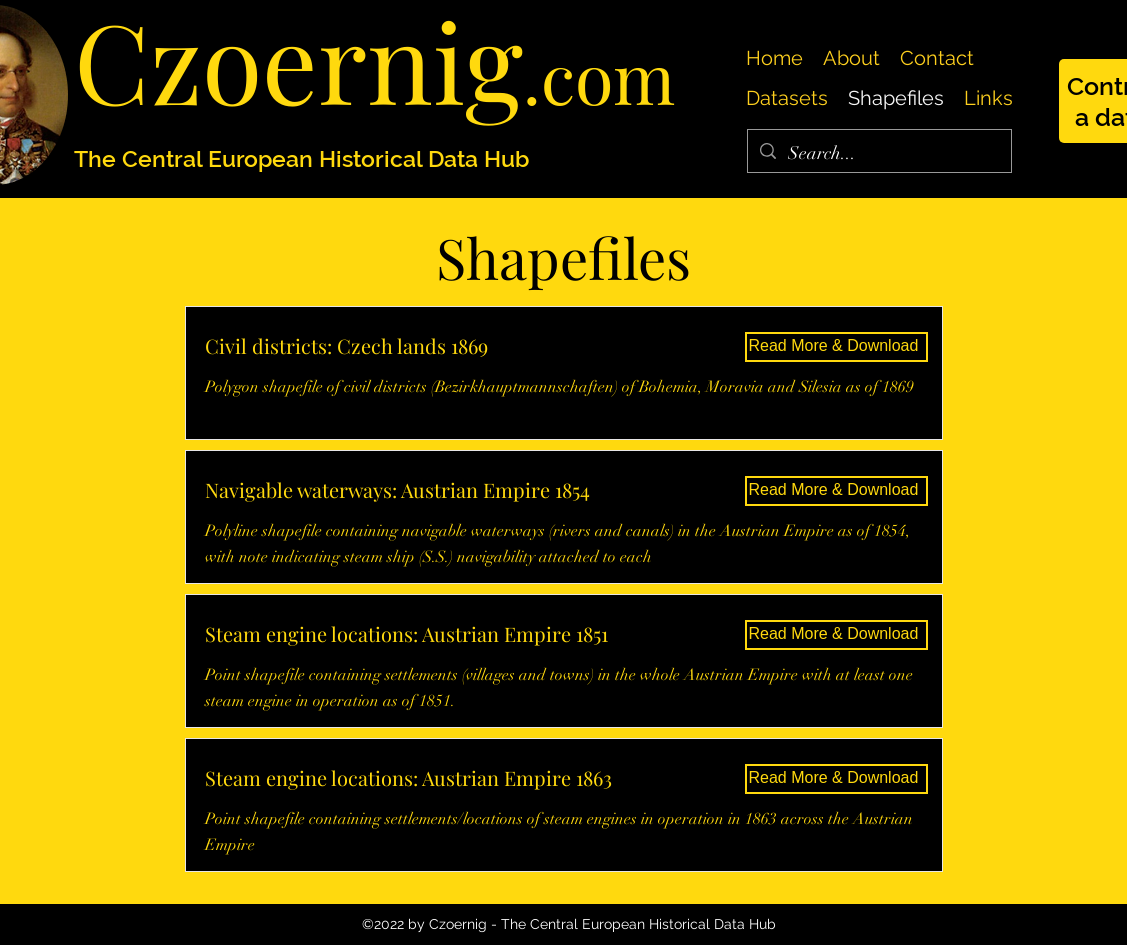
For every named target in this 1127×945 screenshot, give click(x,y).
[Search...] (878, 154)
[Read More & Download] (836, 347)
